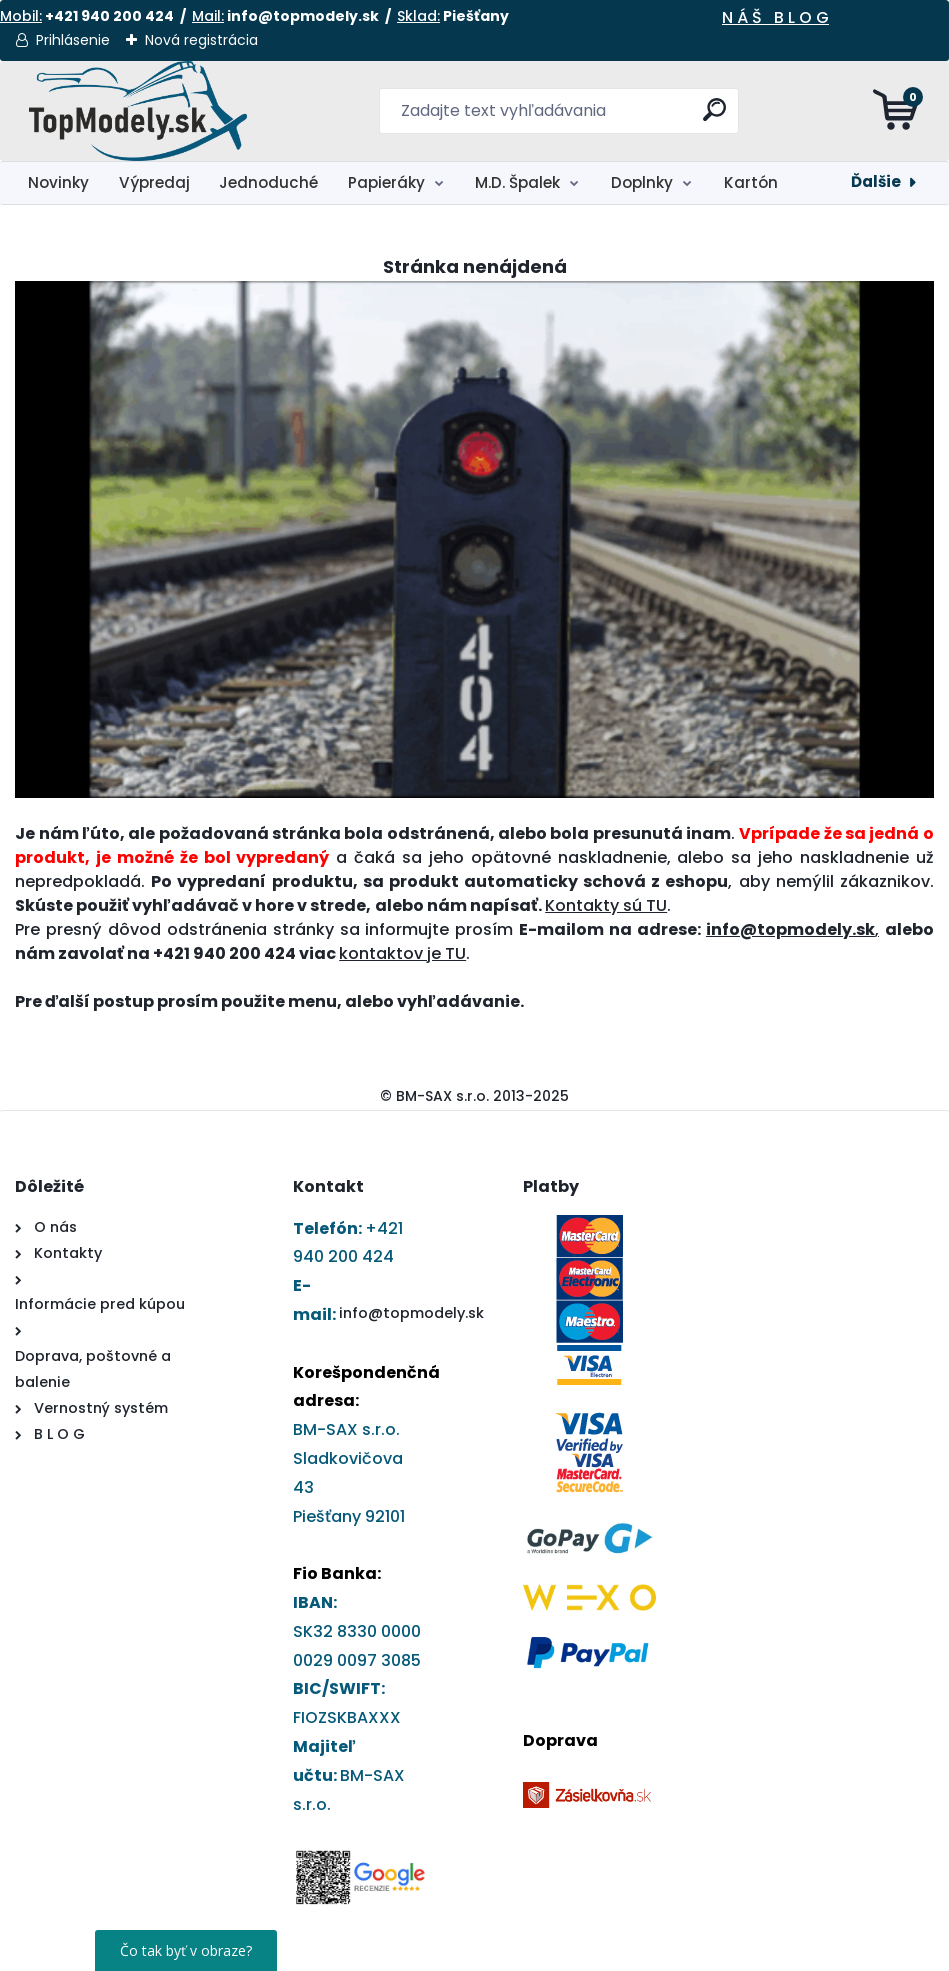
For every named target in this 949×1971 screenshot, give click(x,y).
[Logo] (137, 111)
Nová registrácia (201, 40)
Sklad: (418, 16)
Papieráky (386, 182)
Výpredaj (154, 182)
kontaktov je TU (402, 953)
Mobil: (21, 16)
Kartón (751, 182)
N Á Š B (753, 17)
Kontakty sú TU (606, 905)
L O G (806, 17)
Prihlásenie (73, 40)
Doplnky (642, 182)
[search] (714, 117)
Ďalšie (876, 181)
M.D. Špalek (517, 182)
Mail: (208, 16)
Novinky (58, 182)
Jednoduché (268, 182)
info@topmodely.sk (411, 1313)
